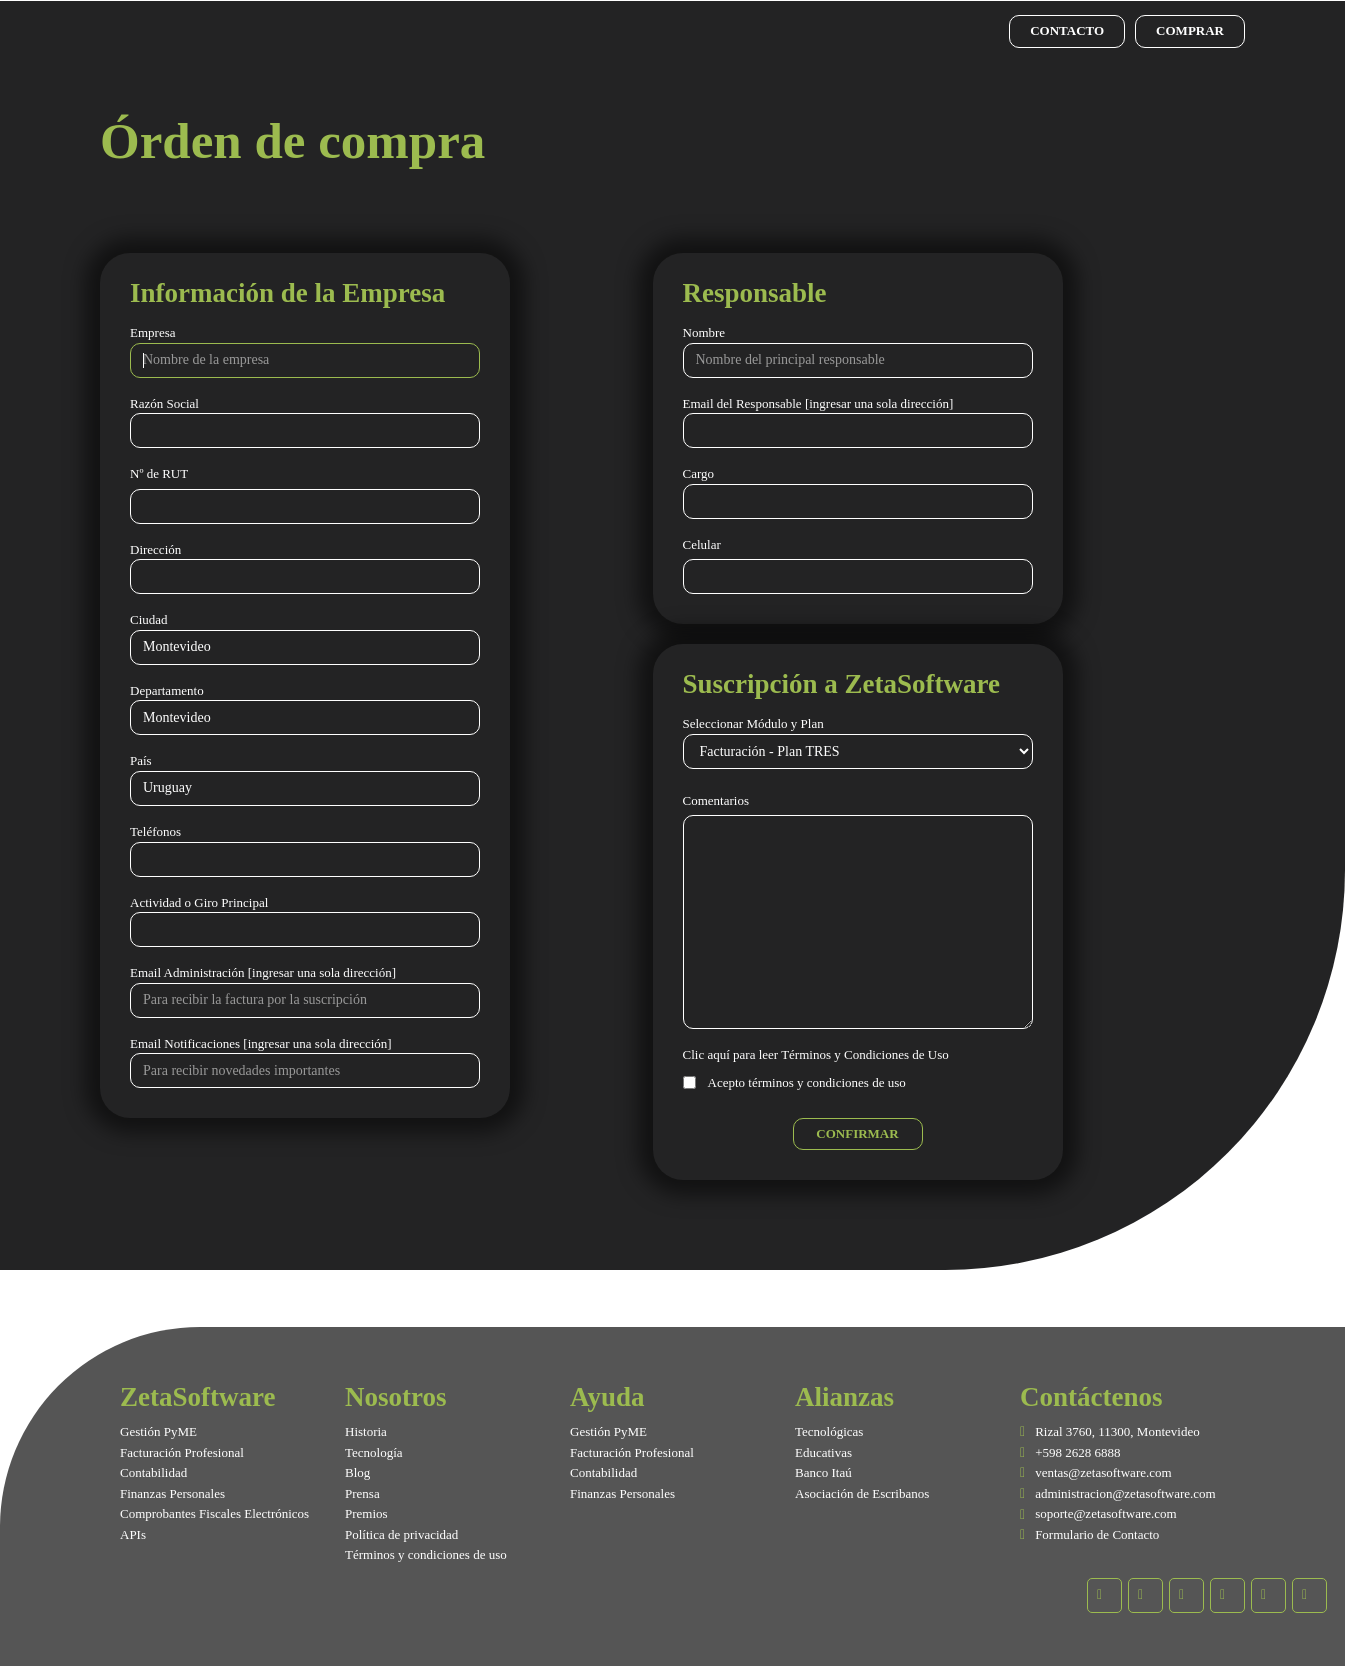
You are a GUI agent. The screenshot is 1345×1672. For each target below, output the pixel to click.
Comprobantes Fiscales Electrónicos (214, 1513)
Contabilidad (153, 1472)
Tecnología (374, 1452)
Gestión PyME (158, 1431)
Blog (357, 1472)
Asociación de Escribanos (862, 1493)
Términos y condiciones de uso (426, 1554)
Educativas (823, 1452)
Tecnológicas (829, 1431)
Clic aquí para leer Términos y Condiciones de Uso (816, 1054)
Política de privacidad (401, 1534)
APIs (133, 1534)
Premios (366, 1513)
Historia (366, 1431)
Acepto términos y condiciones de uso (807, 1082)
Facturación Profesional (182, 1452)
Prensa (362, 1493)
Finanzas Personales (172, 1493)
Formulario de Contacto (1097, 1534)
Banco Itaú (823, 1472)
